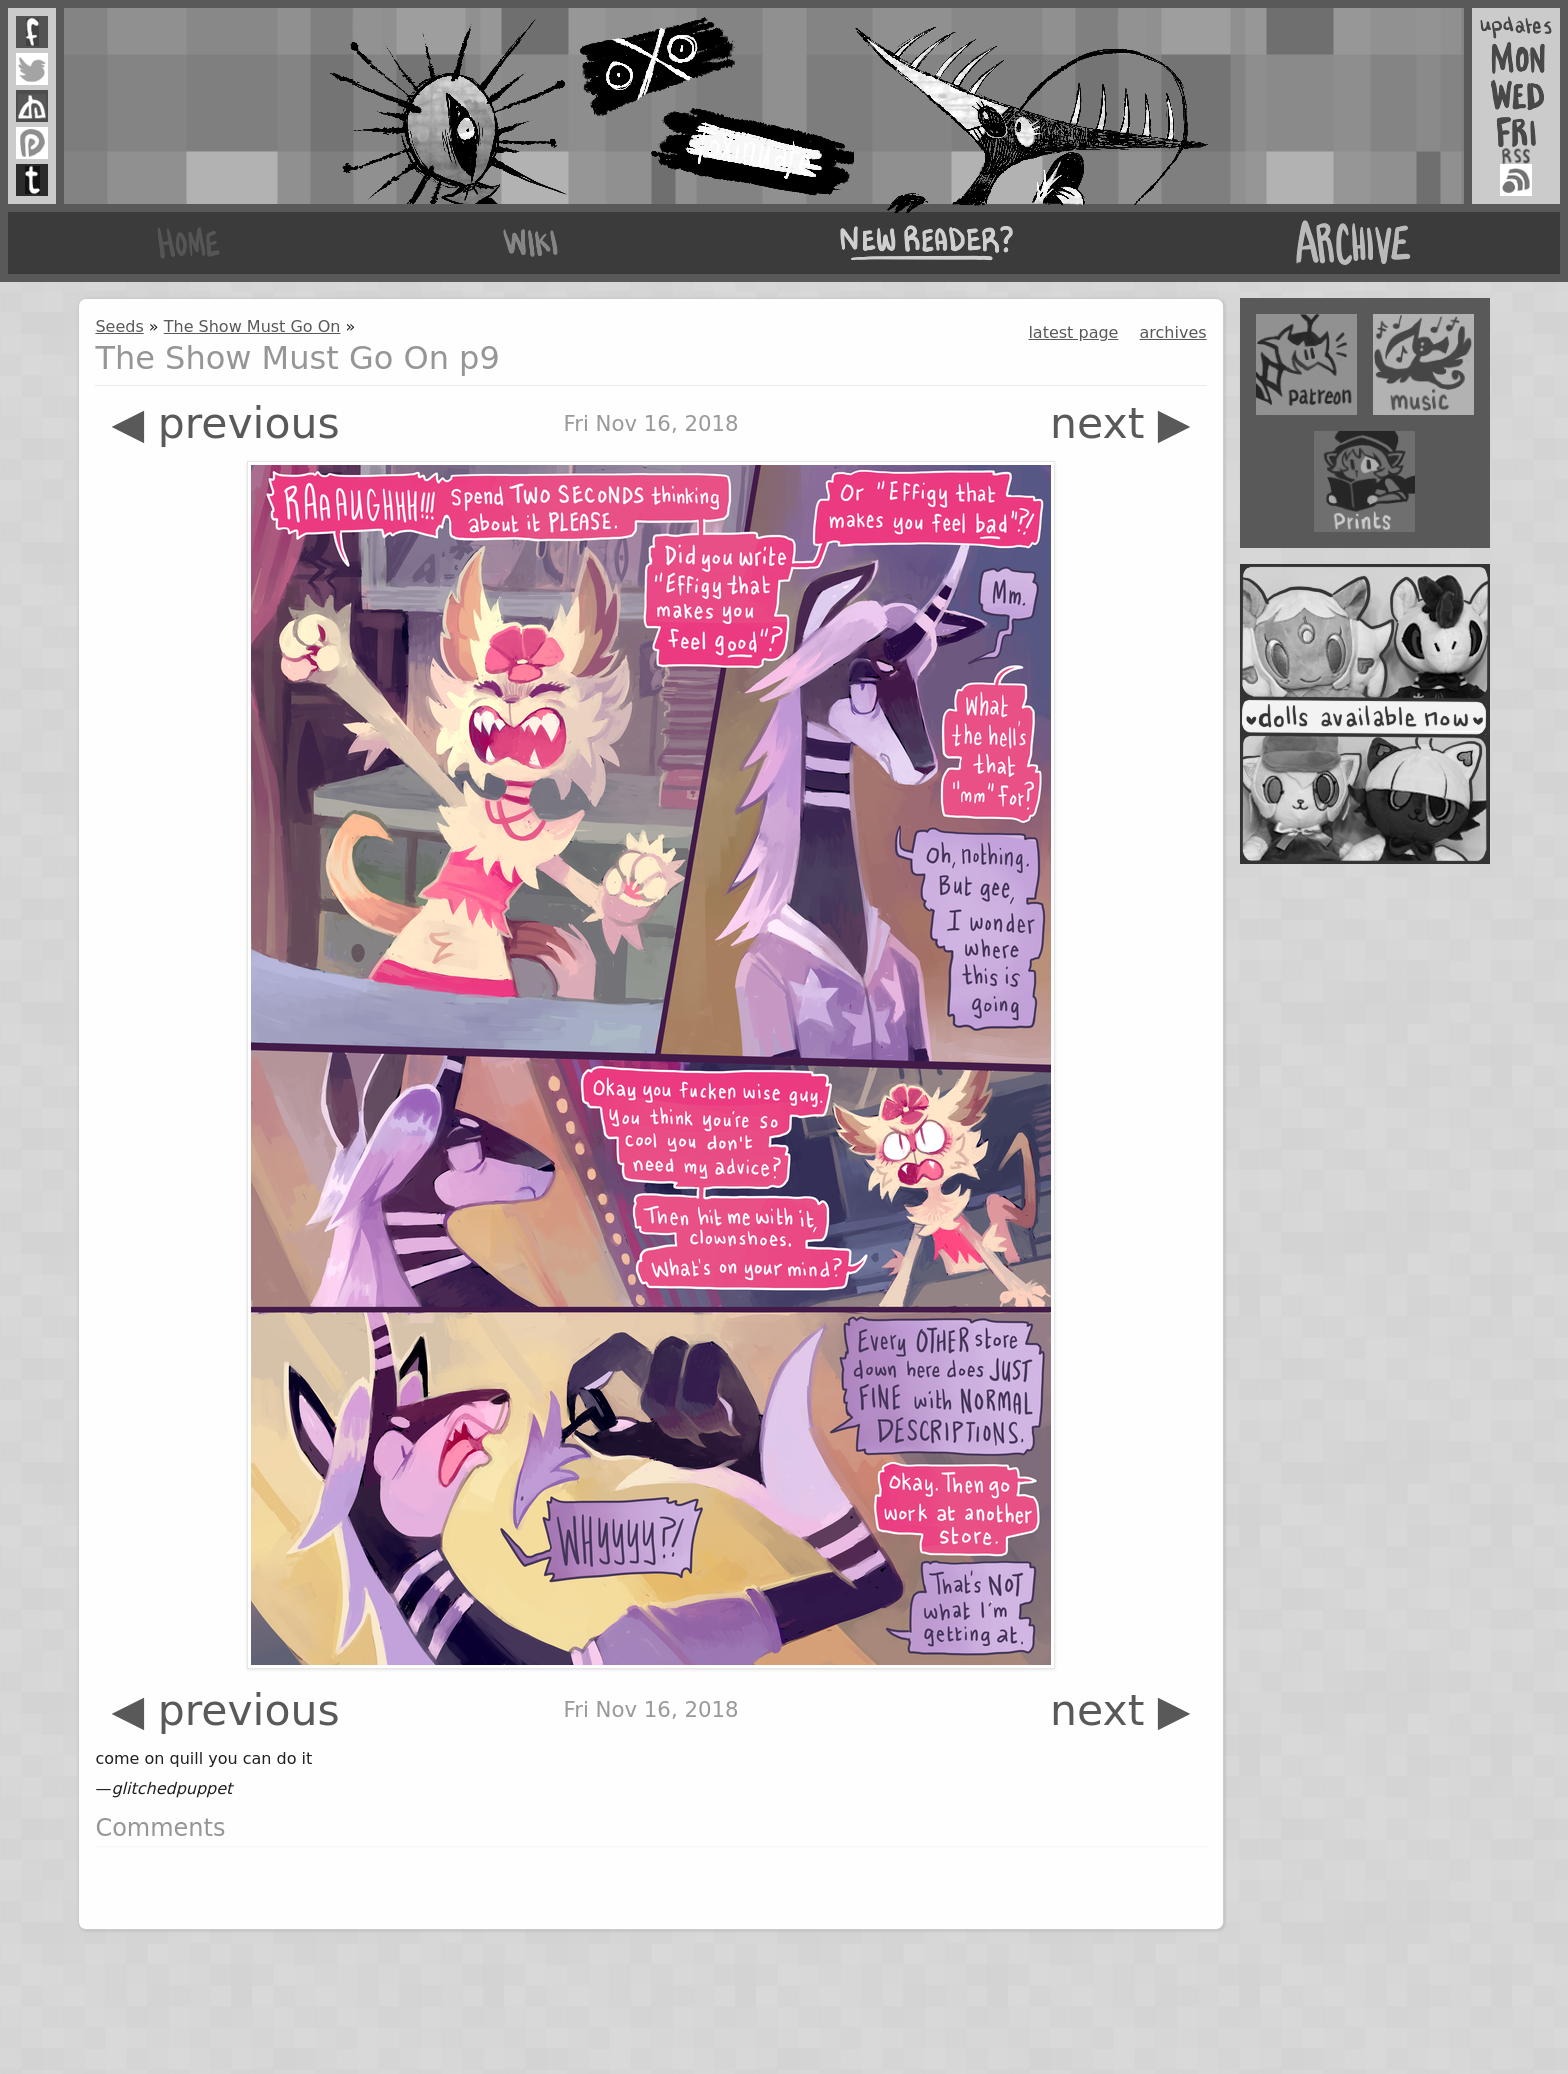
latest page (1073, 332)
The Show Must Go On (252, 326)
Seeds (119, 326)
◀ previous (225, 423)
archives (1173, 332)
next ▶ (1120, 423)
